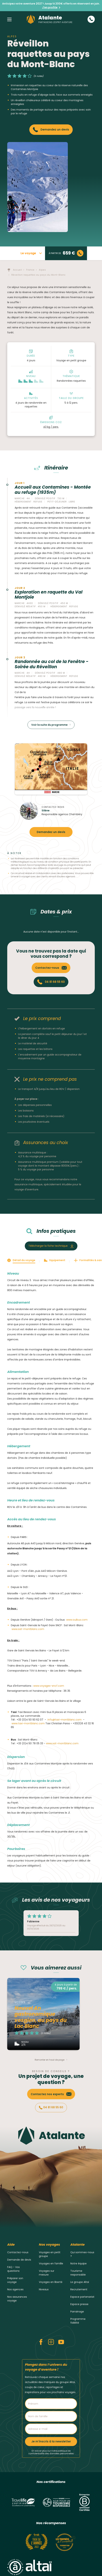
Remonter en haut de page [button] (49, 2059)
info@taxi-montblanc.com (65, 1719)
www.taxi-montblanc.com (28, 1723)
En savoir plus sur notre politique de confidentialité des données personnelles (51, 2452)
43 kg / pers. (51, 427)
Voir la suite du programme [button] (49, 725)
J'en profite (50, 7)
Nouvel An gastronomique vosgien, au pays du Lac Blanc (40, 2017)
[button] (9, 19)
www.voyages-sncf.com (48, 1686)
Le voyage (28, 253)
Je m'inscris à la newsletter (51, 2441)
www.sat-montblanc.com (28, 1629)
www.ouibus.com (77, 1619)
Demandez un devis (51, 832)
